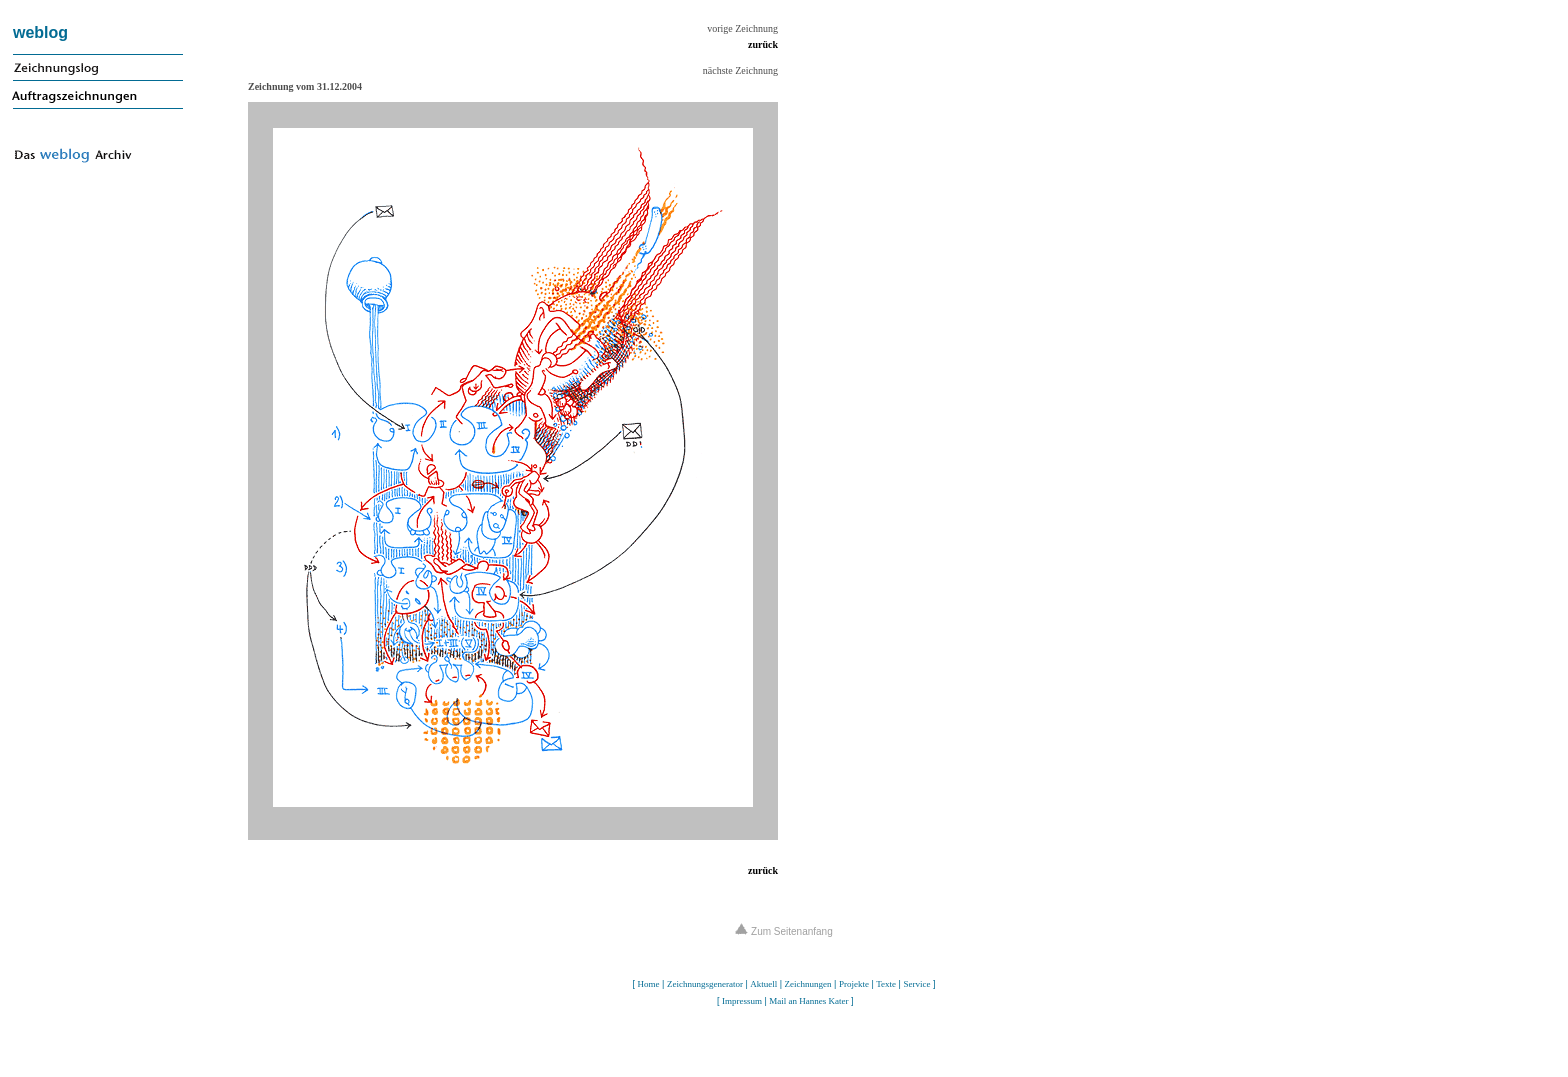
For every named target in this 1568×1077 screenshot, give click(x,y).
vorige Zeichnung (742, 28)
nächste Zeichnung (740, 70)
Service (916, 984)
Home (649, 984)
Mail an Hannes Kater (808, 1001)
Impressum (742, 1001)
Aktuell (763, 984)
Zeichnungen (808, 984)
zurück (763, 44)
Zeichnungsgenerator (705, 984)
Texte (886, 984)
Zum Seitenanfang (784, 931)
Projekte (854, 984)
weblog (40, 32)
